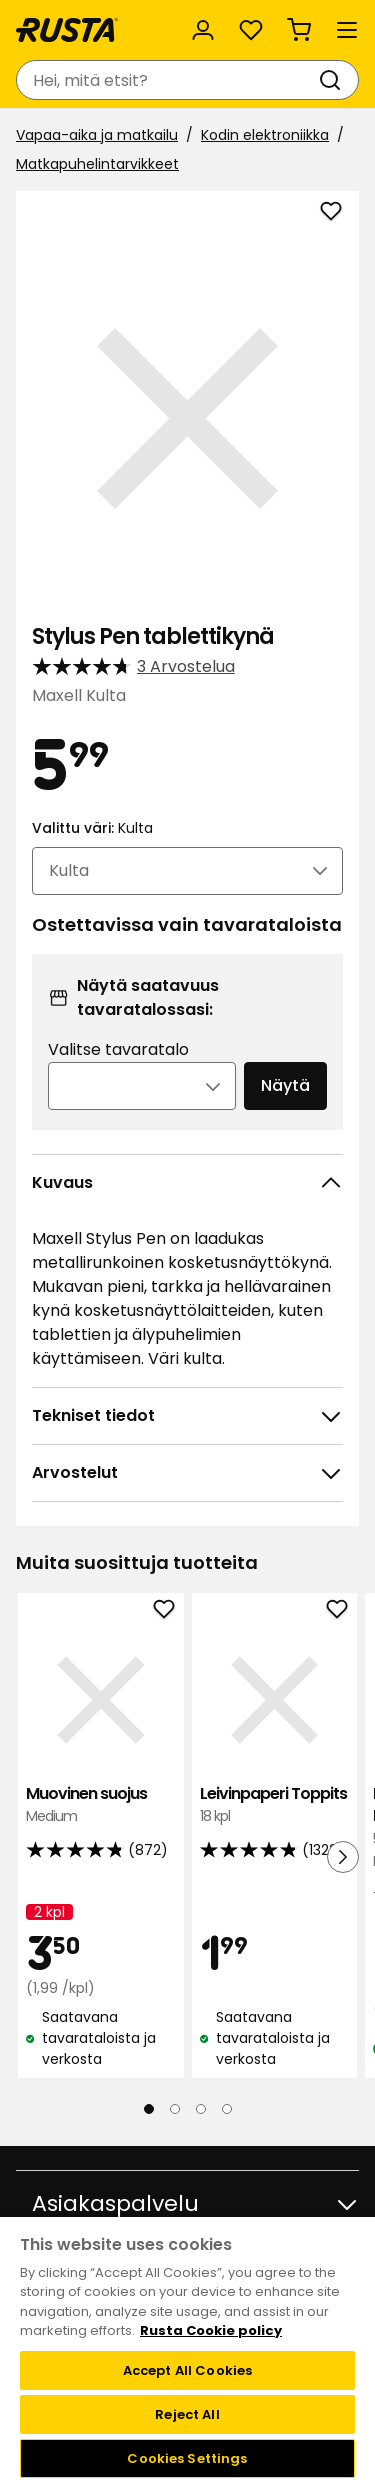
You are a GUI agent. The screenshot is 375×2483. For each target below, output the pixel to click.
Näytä (285, 1085)
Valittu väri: (92, 828)
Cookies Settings (187, 2458)
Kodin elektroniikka (265, 135)
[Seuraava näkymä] (343, 1857)
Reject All (187, 2414)
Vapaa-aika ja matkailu (97, 135)
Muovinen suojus (101, 1805)
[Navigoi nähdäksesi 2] (175, 2109)
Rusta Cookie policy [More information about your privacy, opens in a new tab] (211, 2330)
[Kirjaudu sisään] (203, 30)
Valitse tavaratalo (118, 1049)
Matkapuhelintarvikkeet (97, 164)
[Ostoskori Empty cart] (299, 30)
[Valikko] (347, 30)
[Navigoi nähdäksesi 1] (149, 2109)
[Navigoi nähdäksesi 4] (227, 2109)
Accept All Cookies (187, 2370)
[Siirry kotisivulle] (67, 30)
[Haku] (334, 80)
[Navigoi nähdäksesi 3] (201, 2109)
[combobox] (167, 80)
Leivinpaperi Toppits (275, 1805)
